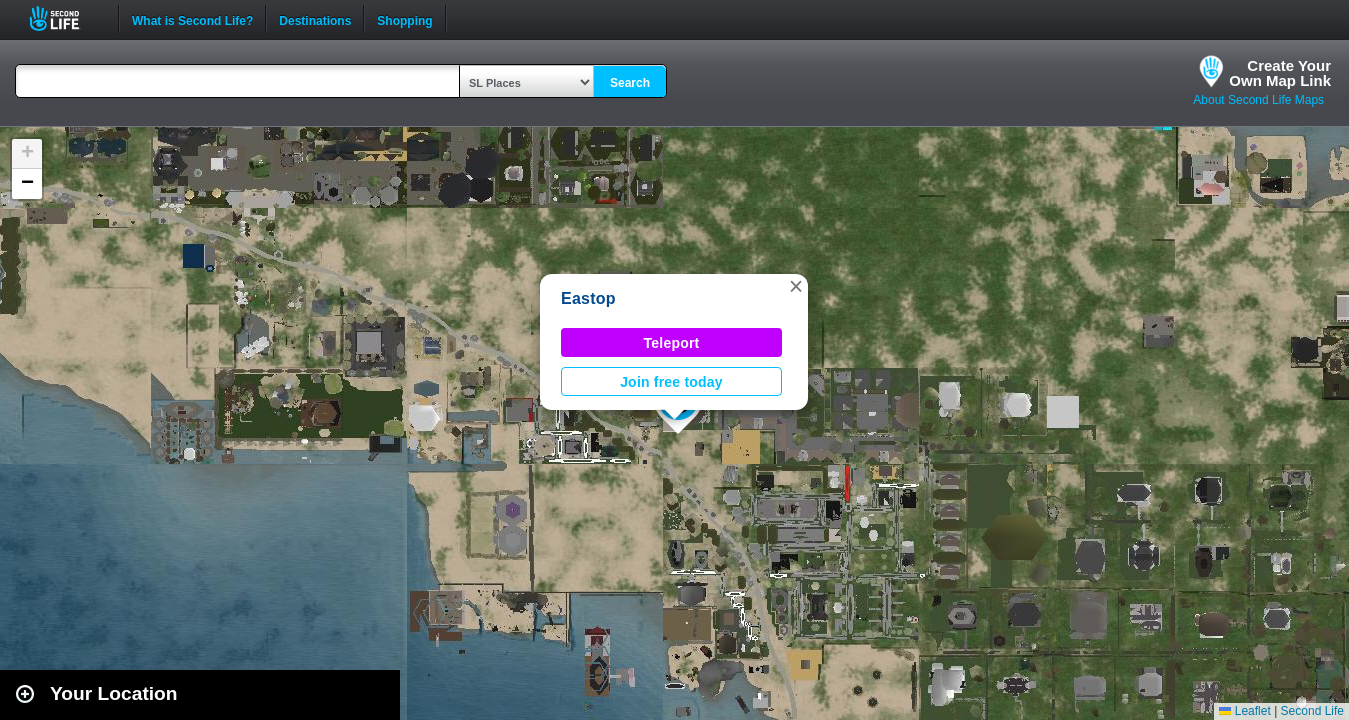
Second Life (65, 18)
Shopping (404, 19)
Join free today (671, 382)
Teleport (672, 343)
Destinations (315, 19)
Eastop (588, 298)
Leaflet (1244, 711)
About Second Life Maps (1258, 100)
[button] (796, 286)
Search (630, 83)
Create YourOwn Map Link (1280, 73)
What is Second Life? (192, 19)
